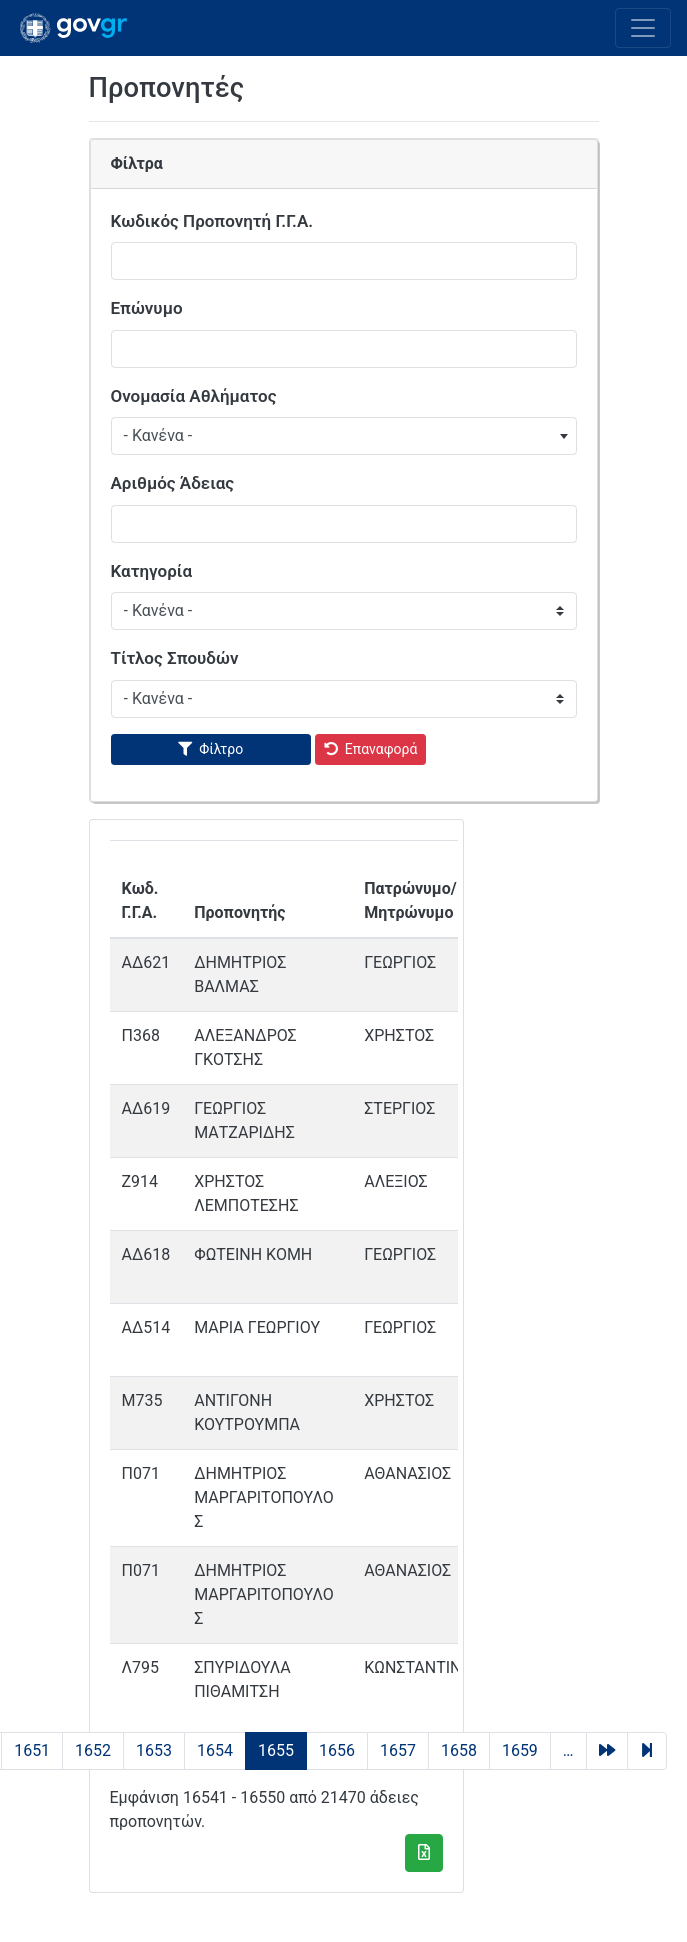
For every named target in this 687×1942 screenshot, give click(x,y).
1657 (398, 1750)
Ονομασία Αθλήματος (194, 396)
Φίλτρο (221, 749)
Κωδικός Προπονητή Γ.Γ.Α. (212, 221)
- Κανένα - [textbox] (158, 435)
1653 (154, 1750)
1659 (520, 1750)
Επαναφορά (381, 749)
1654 (215, 1750)
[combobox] (344, 436)
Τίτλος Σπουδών (175, 658)
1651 (32, 1750)
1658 (459, 1750)
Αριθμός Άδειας (173, 483)
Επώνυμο (147, 308)
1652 (93, 1750)
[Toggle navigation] (643, 28)
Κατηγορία (152, 571)
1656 (337, 1750)
